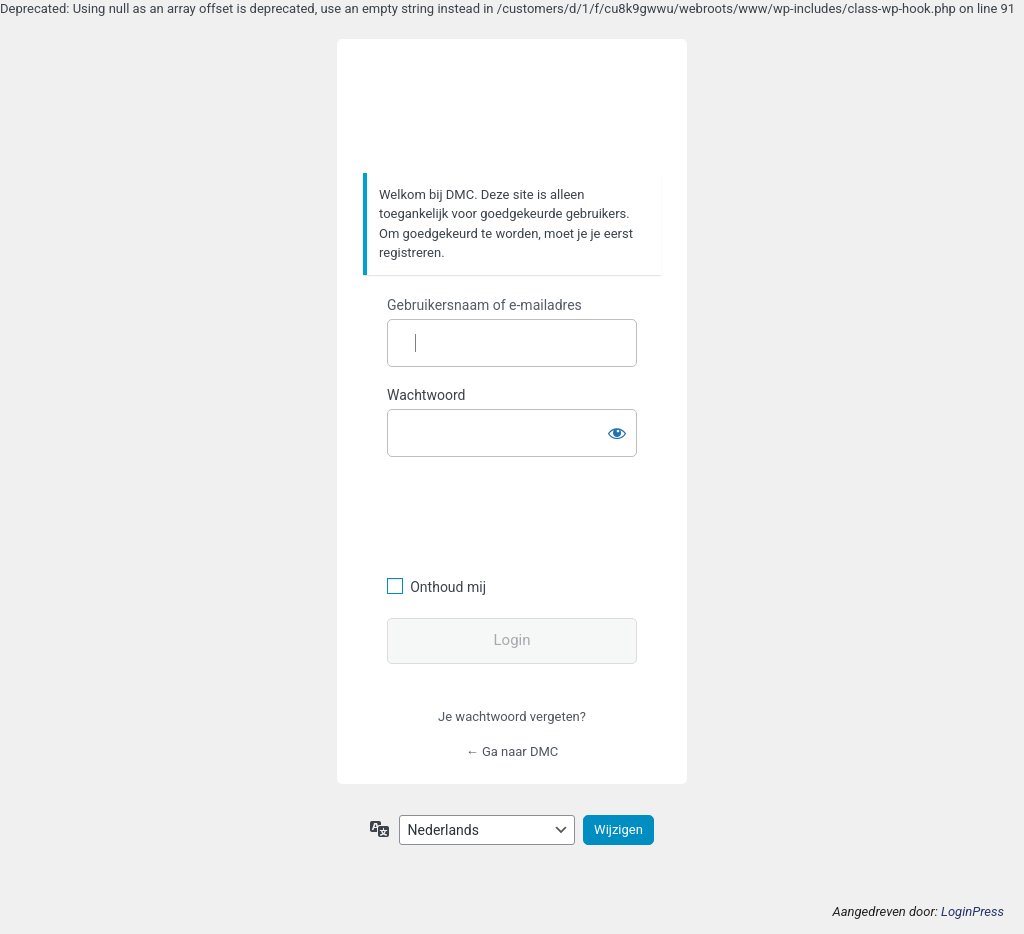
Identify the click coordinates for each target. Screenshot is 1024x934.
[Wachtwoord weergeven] (617, 429)
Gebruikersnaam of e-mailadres (484, 305)
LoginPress (972, 911)
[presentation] (524, 514)
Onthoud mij (448, 587)
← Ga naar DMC (512, 751)
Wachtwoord (426, 395)
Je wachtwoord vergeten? (512, 716)
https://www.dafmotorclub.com (512, 107)
